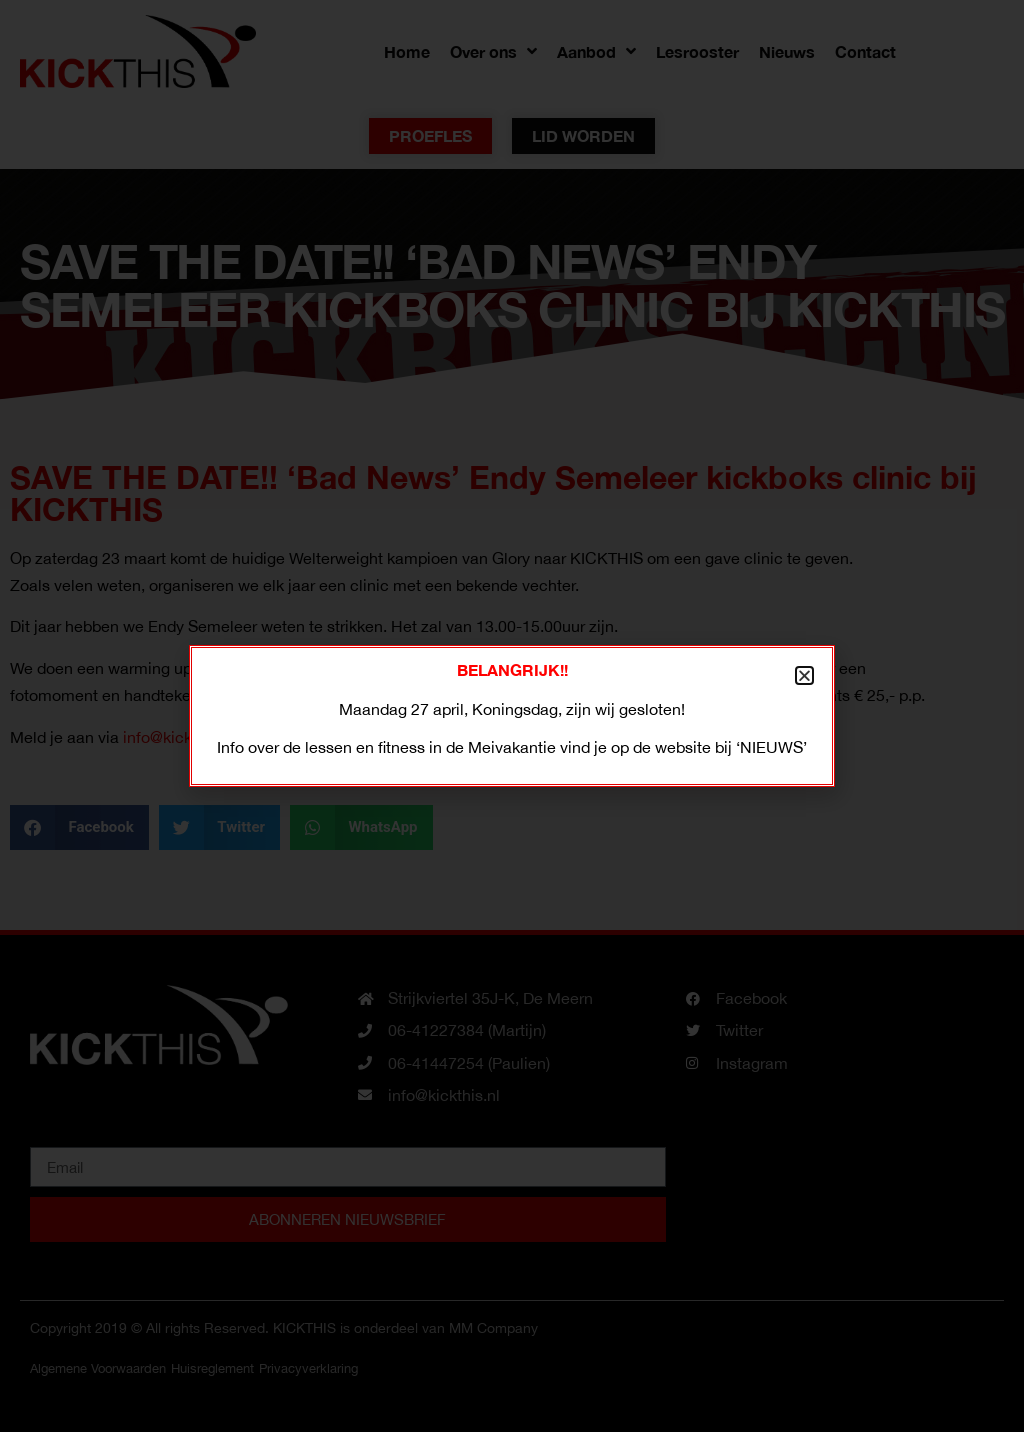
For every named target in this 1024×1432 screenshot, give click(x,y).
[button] (804, 675)
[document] (512, 716)
